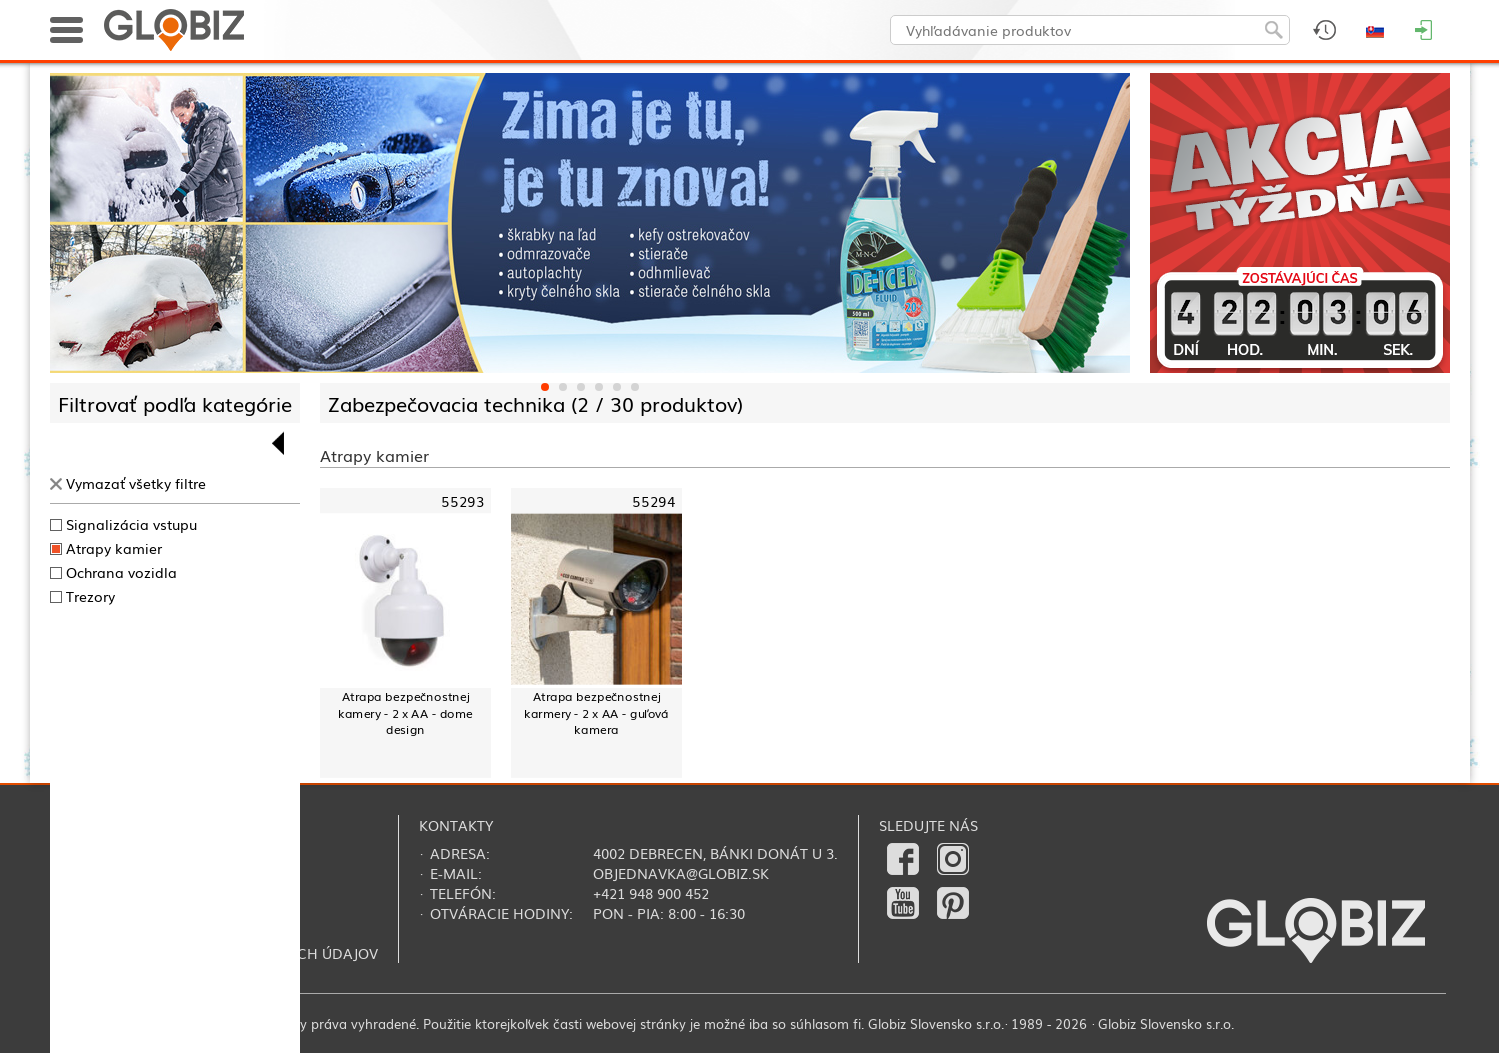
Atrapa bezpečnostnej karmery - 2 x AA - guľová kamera (595, 713)
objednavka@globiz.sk (681, 873)
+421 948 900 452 (651, 893)
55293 (462, 501)
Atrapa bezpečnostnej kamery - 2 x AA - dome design (404, 713)
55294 (653, 501)
